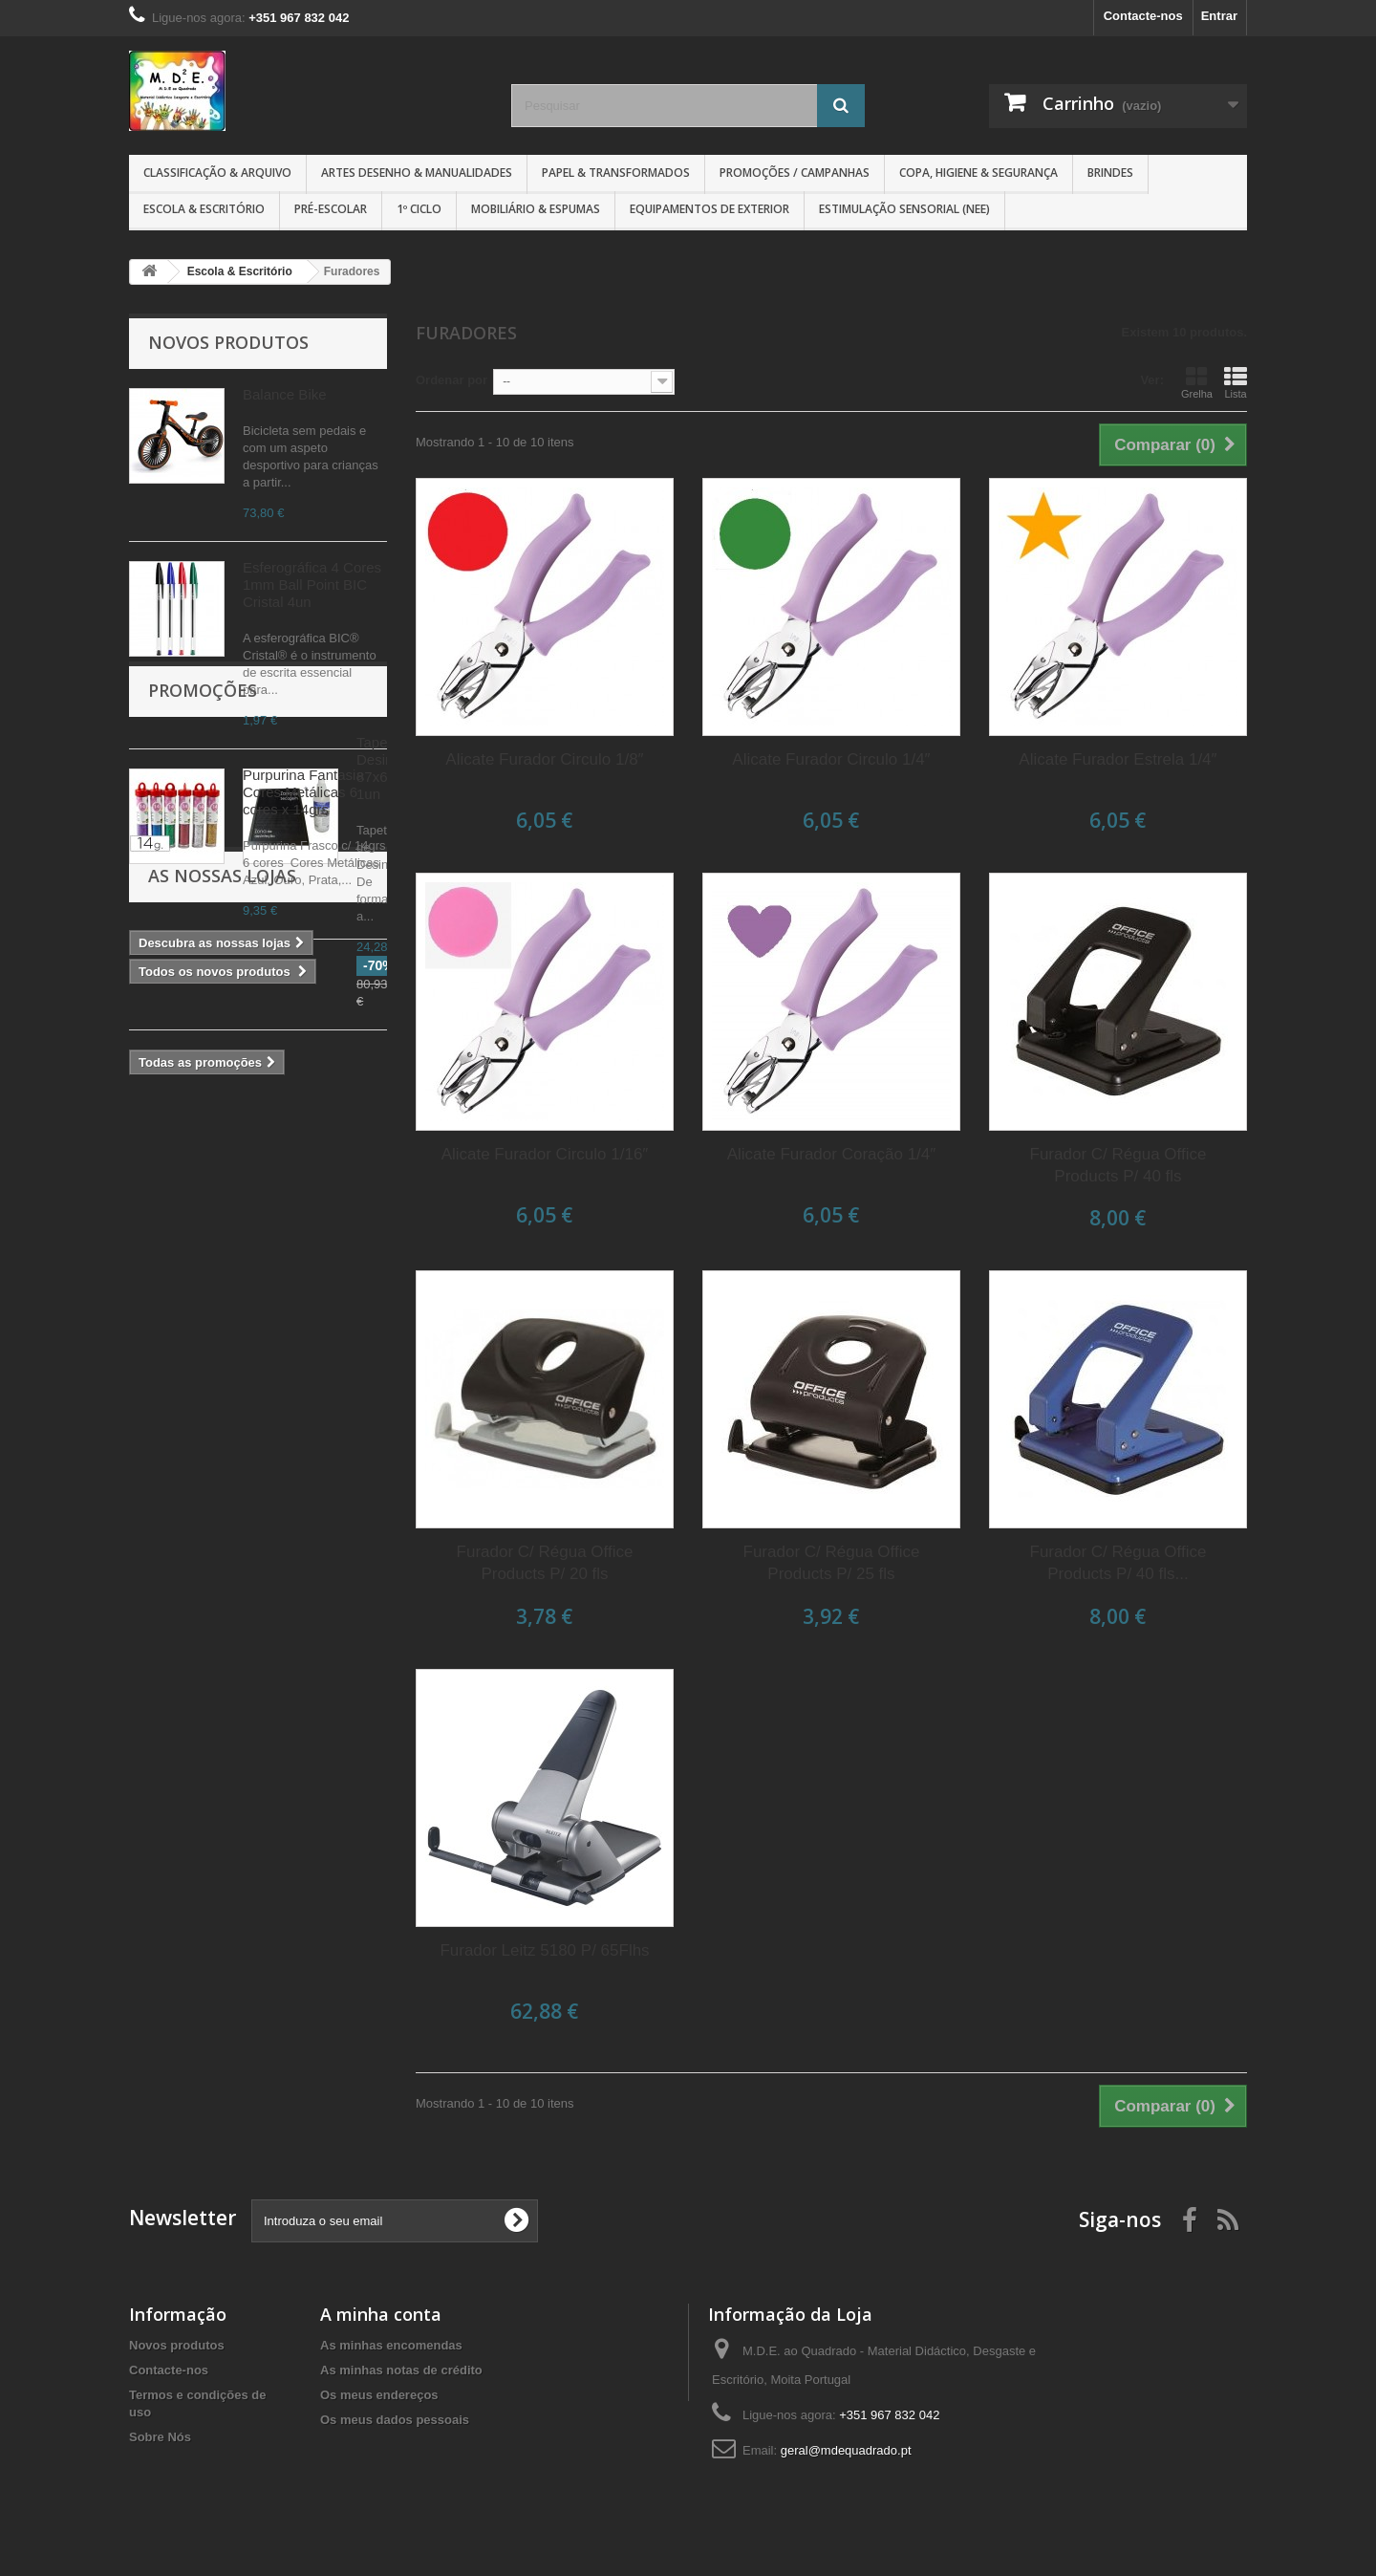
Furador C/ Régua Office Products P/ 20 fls (545, 1563)
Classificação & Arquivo (217, 172)
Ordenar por (451, 380)
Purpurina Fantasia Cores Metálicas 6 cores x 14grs (303, 792)
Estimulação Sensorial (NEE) (904, 209)
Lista (1235, 382)
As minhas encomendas (391, 2345)
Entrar (1219, 16)
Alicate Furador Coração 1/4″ (831, 1154)
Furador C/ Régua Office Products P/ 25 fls (831, 1563)
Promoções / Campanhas (795, 172)
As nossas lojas (222, 1329)
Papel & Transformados (616, 172)
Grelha (1197, 382)
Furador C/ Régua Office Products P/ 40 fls (1118, 1165)
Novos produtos (228, 342)
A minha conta (380, 2314)
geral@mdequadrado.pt (846, 2450)
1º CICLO (419, 209)
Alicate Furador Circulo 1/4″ (831, 759)
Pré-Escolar (330, 209)
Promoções (202, 1041)
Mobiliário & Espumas (535, 209)
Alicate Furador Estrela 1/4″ (1117, 759)
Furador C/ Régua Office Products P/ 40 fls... (1118, 1563)
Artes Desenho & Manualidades (416, 172)
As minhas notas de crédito (401, 2370)
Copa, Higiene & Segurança (978, 172)
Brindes (1110, 172)
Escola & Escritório (204, 209)
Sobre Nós (160, 2437)
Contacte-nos (1143, 16)
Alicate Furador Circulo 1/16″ (545, 1154)
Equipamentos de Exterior (709, 209)
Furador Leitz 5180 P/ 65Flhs (544, 1950)
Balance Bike (285, 394)
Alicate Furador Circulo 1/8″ (544, 759)
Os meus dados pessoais (394, 2420)
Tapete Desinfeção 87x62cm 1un (302, 1102)
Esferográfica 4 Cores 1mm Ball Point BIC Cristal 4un (312, 584)
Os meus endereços (379, 2395)
